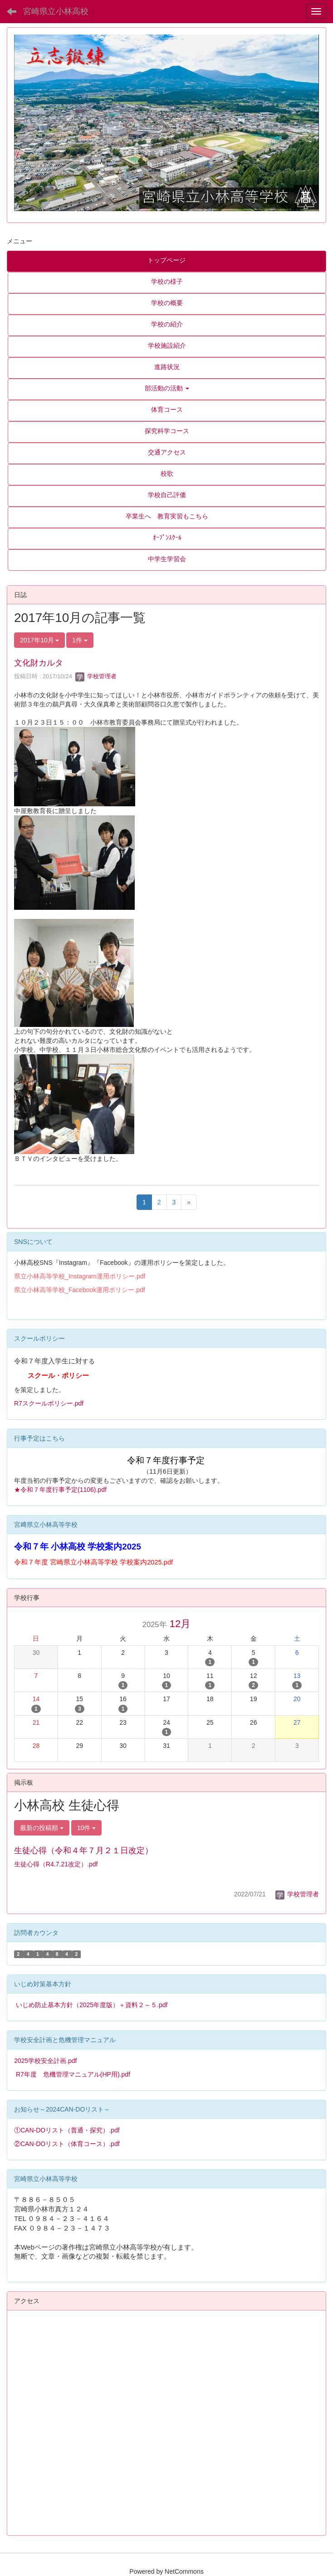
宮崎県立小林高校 (55, 11)
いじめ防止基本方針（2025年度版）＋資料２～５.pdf (92, 2004)
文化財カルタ (38, 662)
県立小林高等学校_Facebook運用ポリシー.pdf (79, 1289)
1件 (80, 640)
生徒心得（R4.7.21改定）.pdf (56, 1864)
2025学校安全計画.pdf (45, 2060)
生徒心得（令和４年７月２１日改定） (83, 1850)
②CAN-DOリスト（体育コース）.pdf (67, 2143)
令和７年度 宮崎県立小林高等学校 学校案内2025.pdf (93, 1562)
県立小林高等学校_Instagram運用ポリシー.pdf (79, 1276)
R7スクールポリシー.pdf (48, 1403)
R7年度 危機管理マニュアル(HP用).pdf (73, 2074)
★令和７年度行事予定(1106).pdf (60, 1489)
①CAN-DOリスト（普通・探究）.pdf (67, 2130)
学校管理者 (96, 676)
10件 (86, 1827)
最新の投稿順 (42, 1827)
